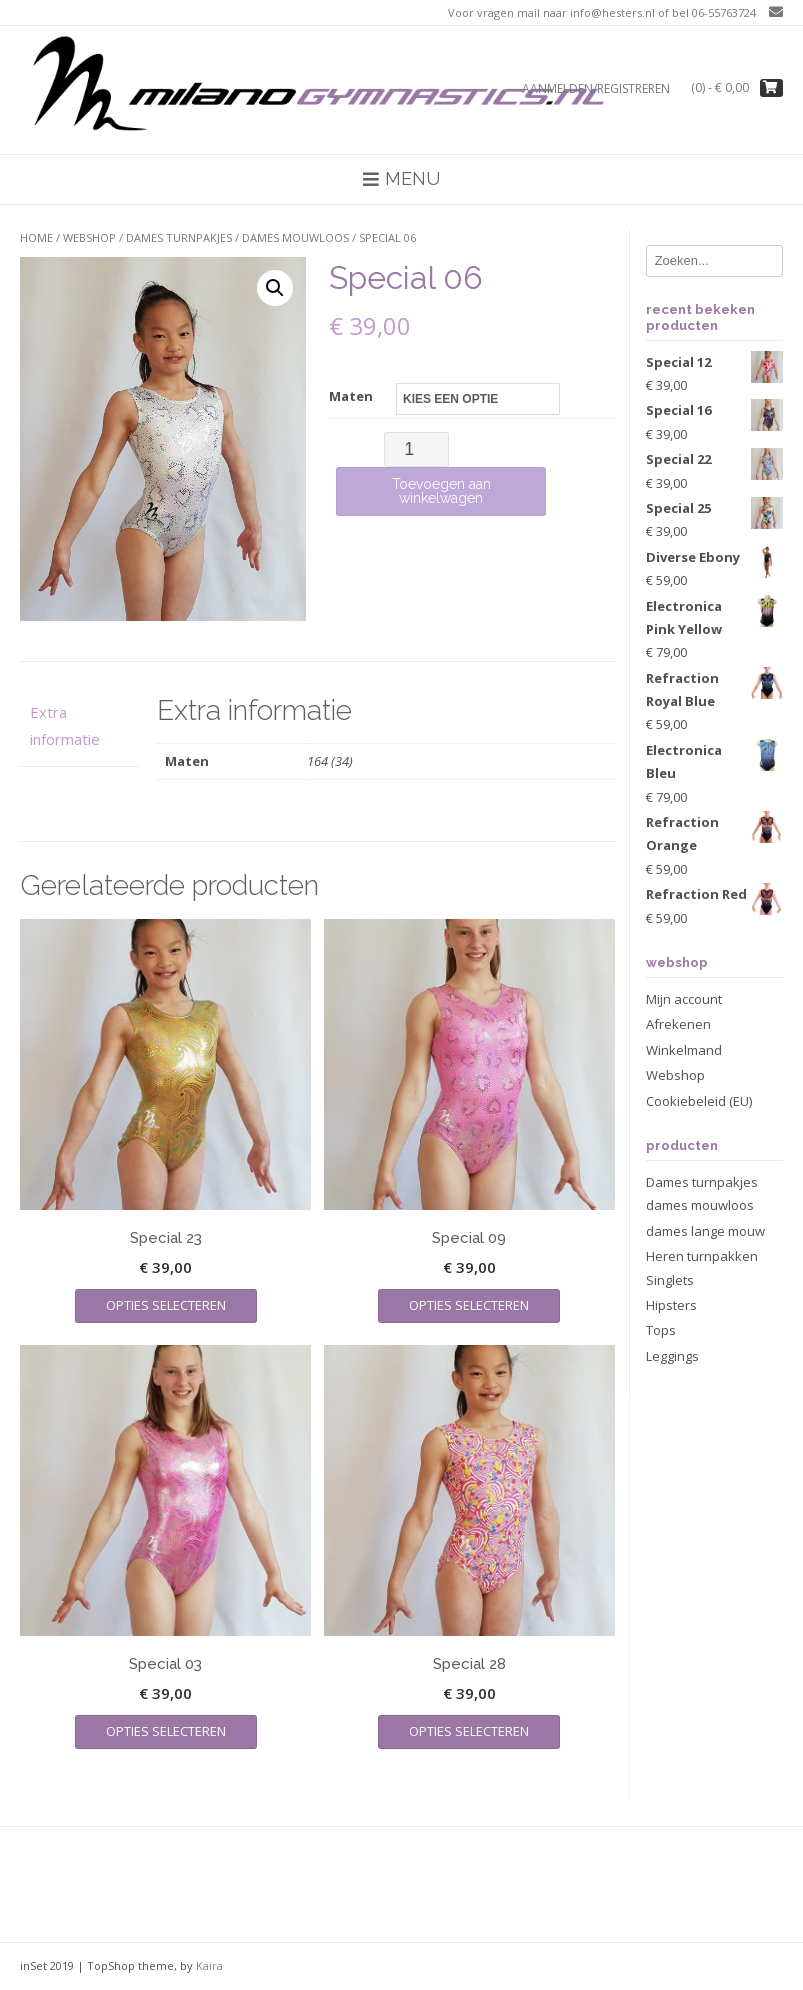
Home (36, 237)
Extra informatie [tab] (65, 725)
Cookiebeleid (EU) (699, 1101)
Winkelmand (684, 1050)
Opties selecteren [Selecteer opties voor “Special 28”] (469, 1731)
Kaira (209, 1965)
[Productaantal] (416, 449)
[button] (275, 288)
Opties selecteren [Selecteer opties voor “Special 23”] (166, 1305)
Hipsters (671, 1305)
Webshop (89, 237)
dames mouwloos (295, 237)
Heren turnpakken (702, 1256)
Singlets (670, 1280)
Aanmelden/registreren (596, 88)
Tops (661, 1330)
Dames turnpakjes (179, 237)
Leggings (672, 1356)
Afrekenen (678, 1024)
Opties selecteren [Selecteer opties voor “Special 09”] (469, 1305)
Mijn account (684, 999)
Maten (351, 396)
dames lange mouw (705, 1231)
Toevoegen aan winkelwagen (441, 491)
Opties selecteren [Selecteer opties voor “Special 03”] (166, 1731)
